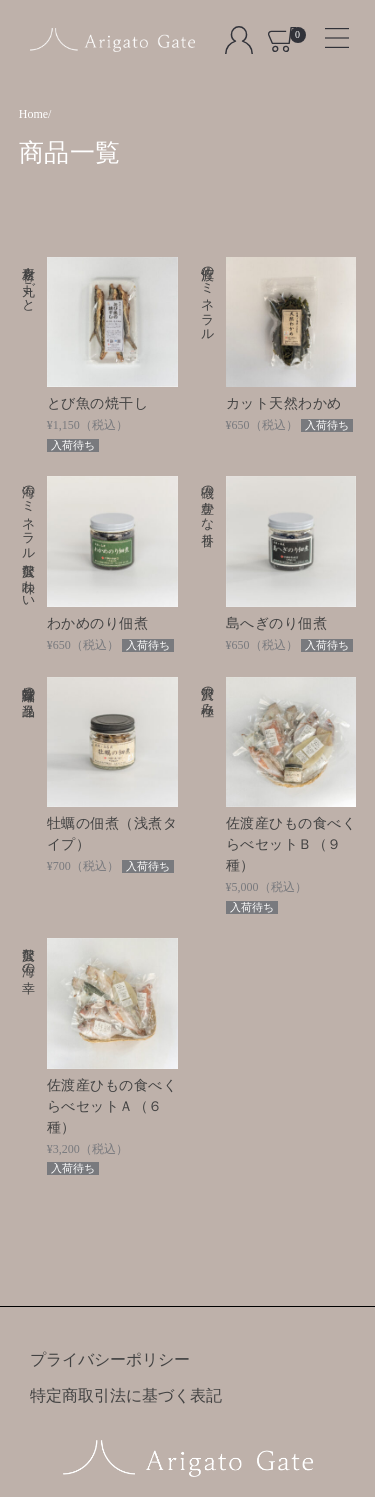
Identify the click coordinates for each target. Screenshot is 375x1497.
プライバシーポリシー (110, 1359)
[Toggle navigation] (328, 31)
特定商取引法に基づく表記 (126, 1395)
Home (33, 114)
